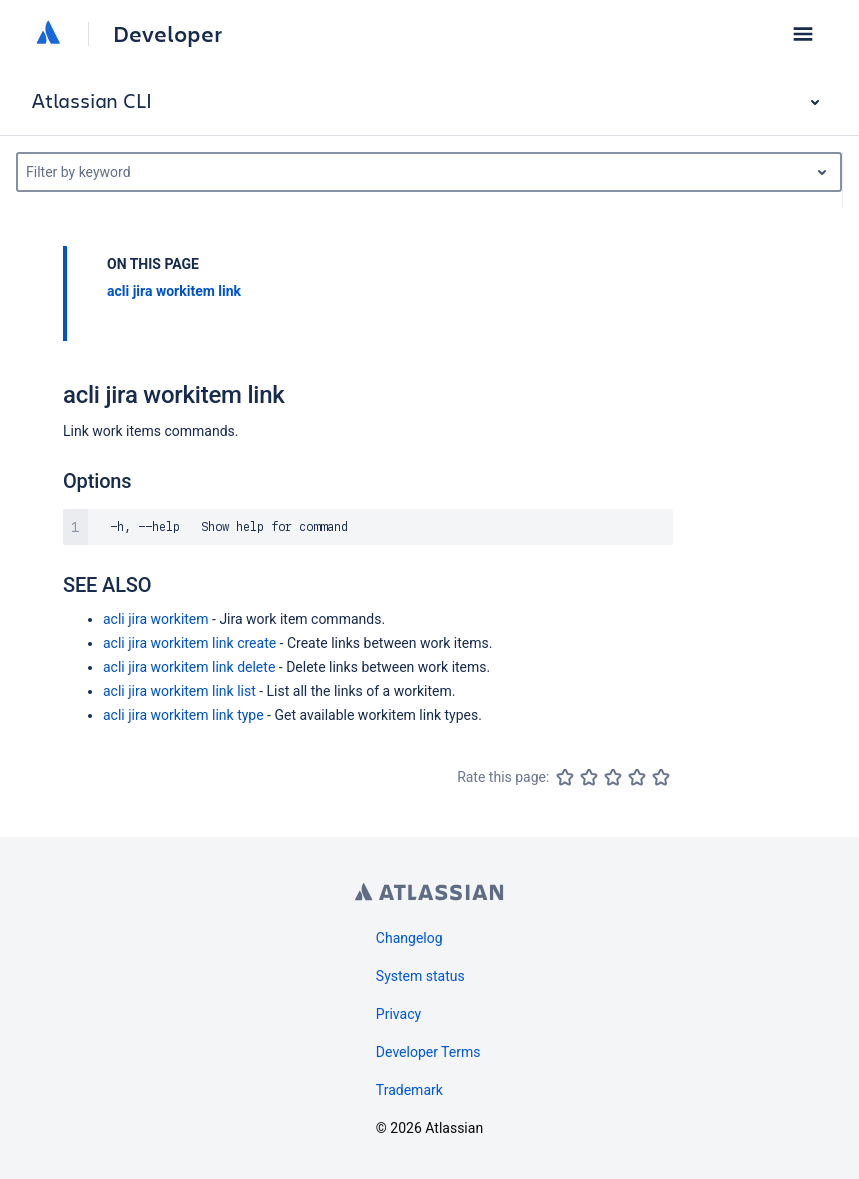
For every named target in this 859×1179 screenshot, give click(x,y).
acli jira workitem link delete (189, 667)
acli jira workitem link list (179, 691)
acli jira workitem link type (183, 715)
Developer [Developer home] (167, 34)
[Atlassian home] (48, 34)
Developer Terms (428, 1052)
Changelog (409, 938)
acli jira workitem (156, 619)
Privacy (398, 1014)
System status (420, 976)
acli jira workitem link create (189, 643)
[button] (803, 34)
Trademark (409, 1090)
